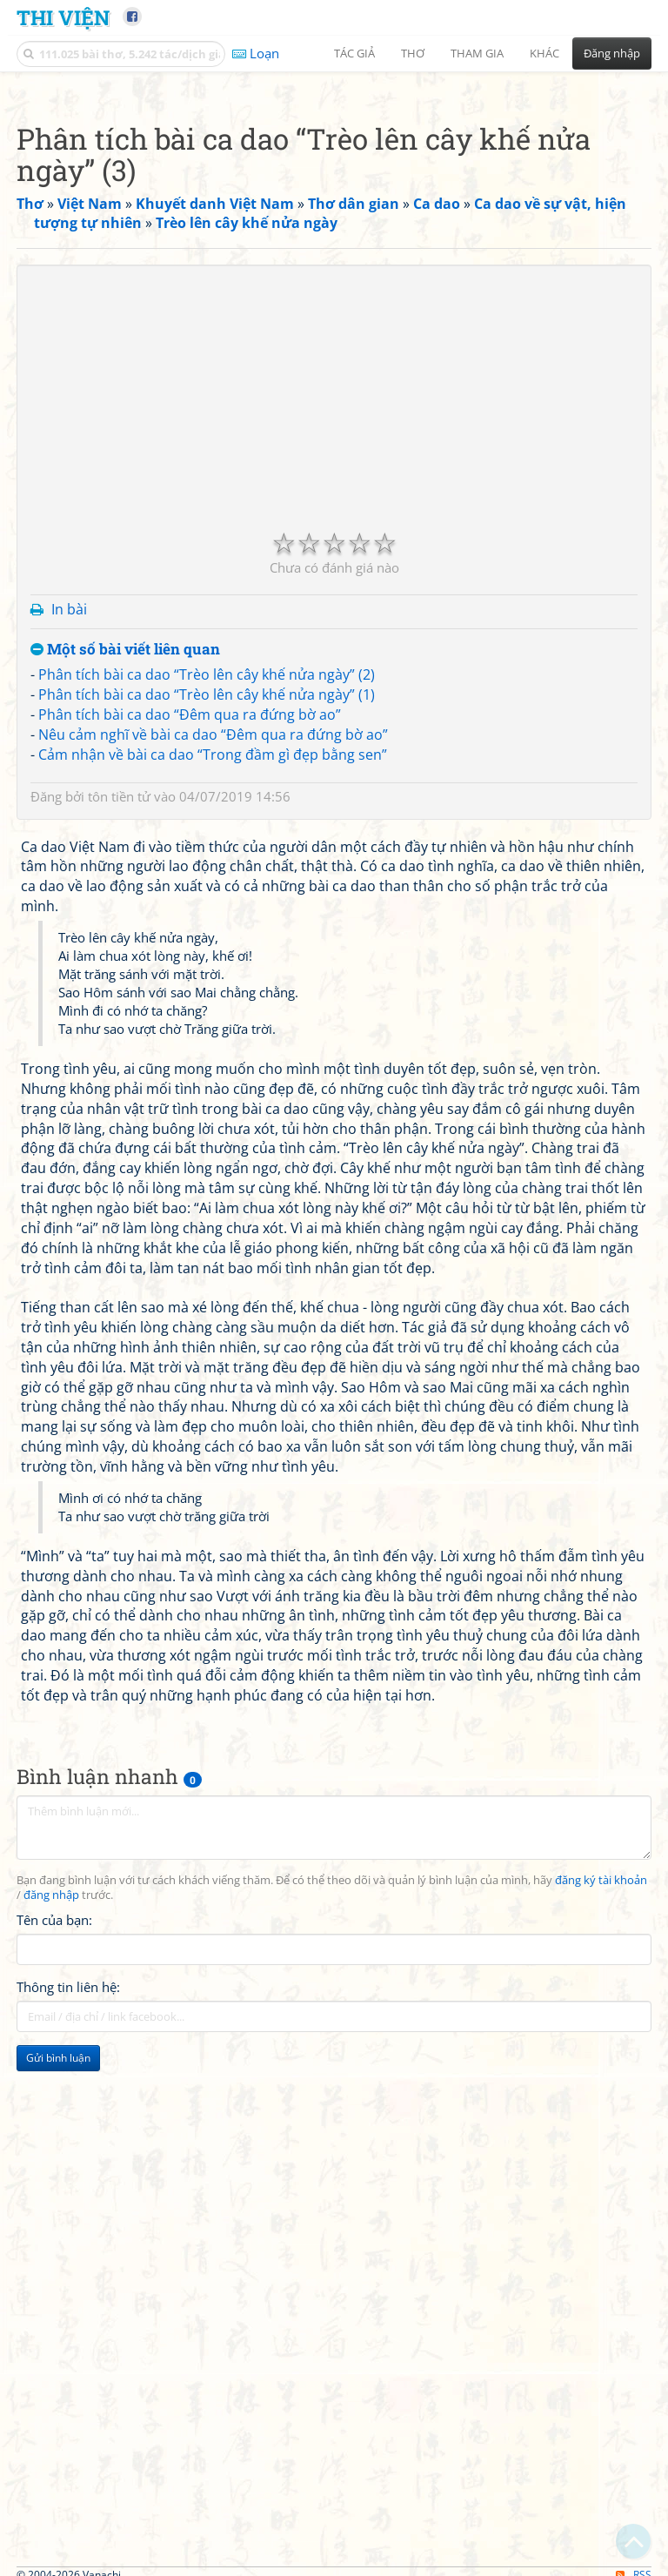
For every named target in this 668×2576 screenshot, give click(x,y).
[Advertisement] (334, 204)
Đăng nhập (612, 53)
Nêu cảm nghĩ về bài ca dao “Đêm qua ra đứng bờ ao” (213, 978)
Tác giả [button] (354, 53)
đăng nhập (51, 2138)
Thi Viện (63, 16)
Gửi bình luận (58, 2301)
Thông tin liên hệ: (68, 2230)
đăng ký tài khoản (601, 2123)
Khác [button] (544, 53)
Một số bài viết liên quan (125, 893)
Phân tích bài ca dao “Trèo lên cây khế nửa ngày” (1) (206, 938)
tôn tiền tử (119, 1040)
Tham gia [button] (477, 53)
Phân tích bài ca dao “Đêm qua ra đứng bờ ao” (189, 958)
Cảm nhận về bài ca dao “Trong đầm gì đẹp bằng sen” (212, 998)
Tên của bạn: (54, 2163)
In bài (69, 852)
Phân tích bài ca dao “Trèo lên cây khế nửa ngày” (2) (206, 918)
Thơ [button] (412, 53)
